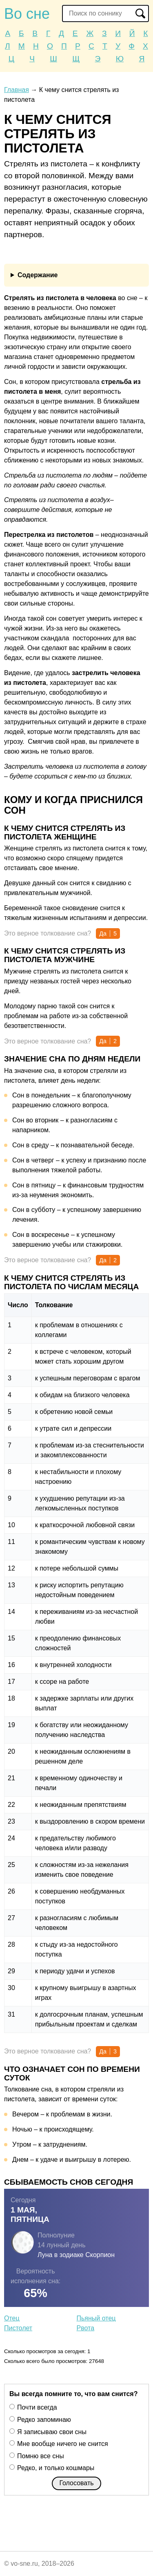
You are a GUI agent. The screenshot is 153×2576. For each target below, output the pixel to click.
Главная (16, 89)
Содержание (38, 275)
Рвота (86, 2328)
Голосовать (76, 2483)
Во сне (27, 13)
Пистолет (18, 2328)
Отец (12, 2318)
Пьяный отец (96, 2318)
